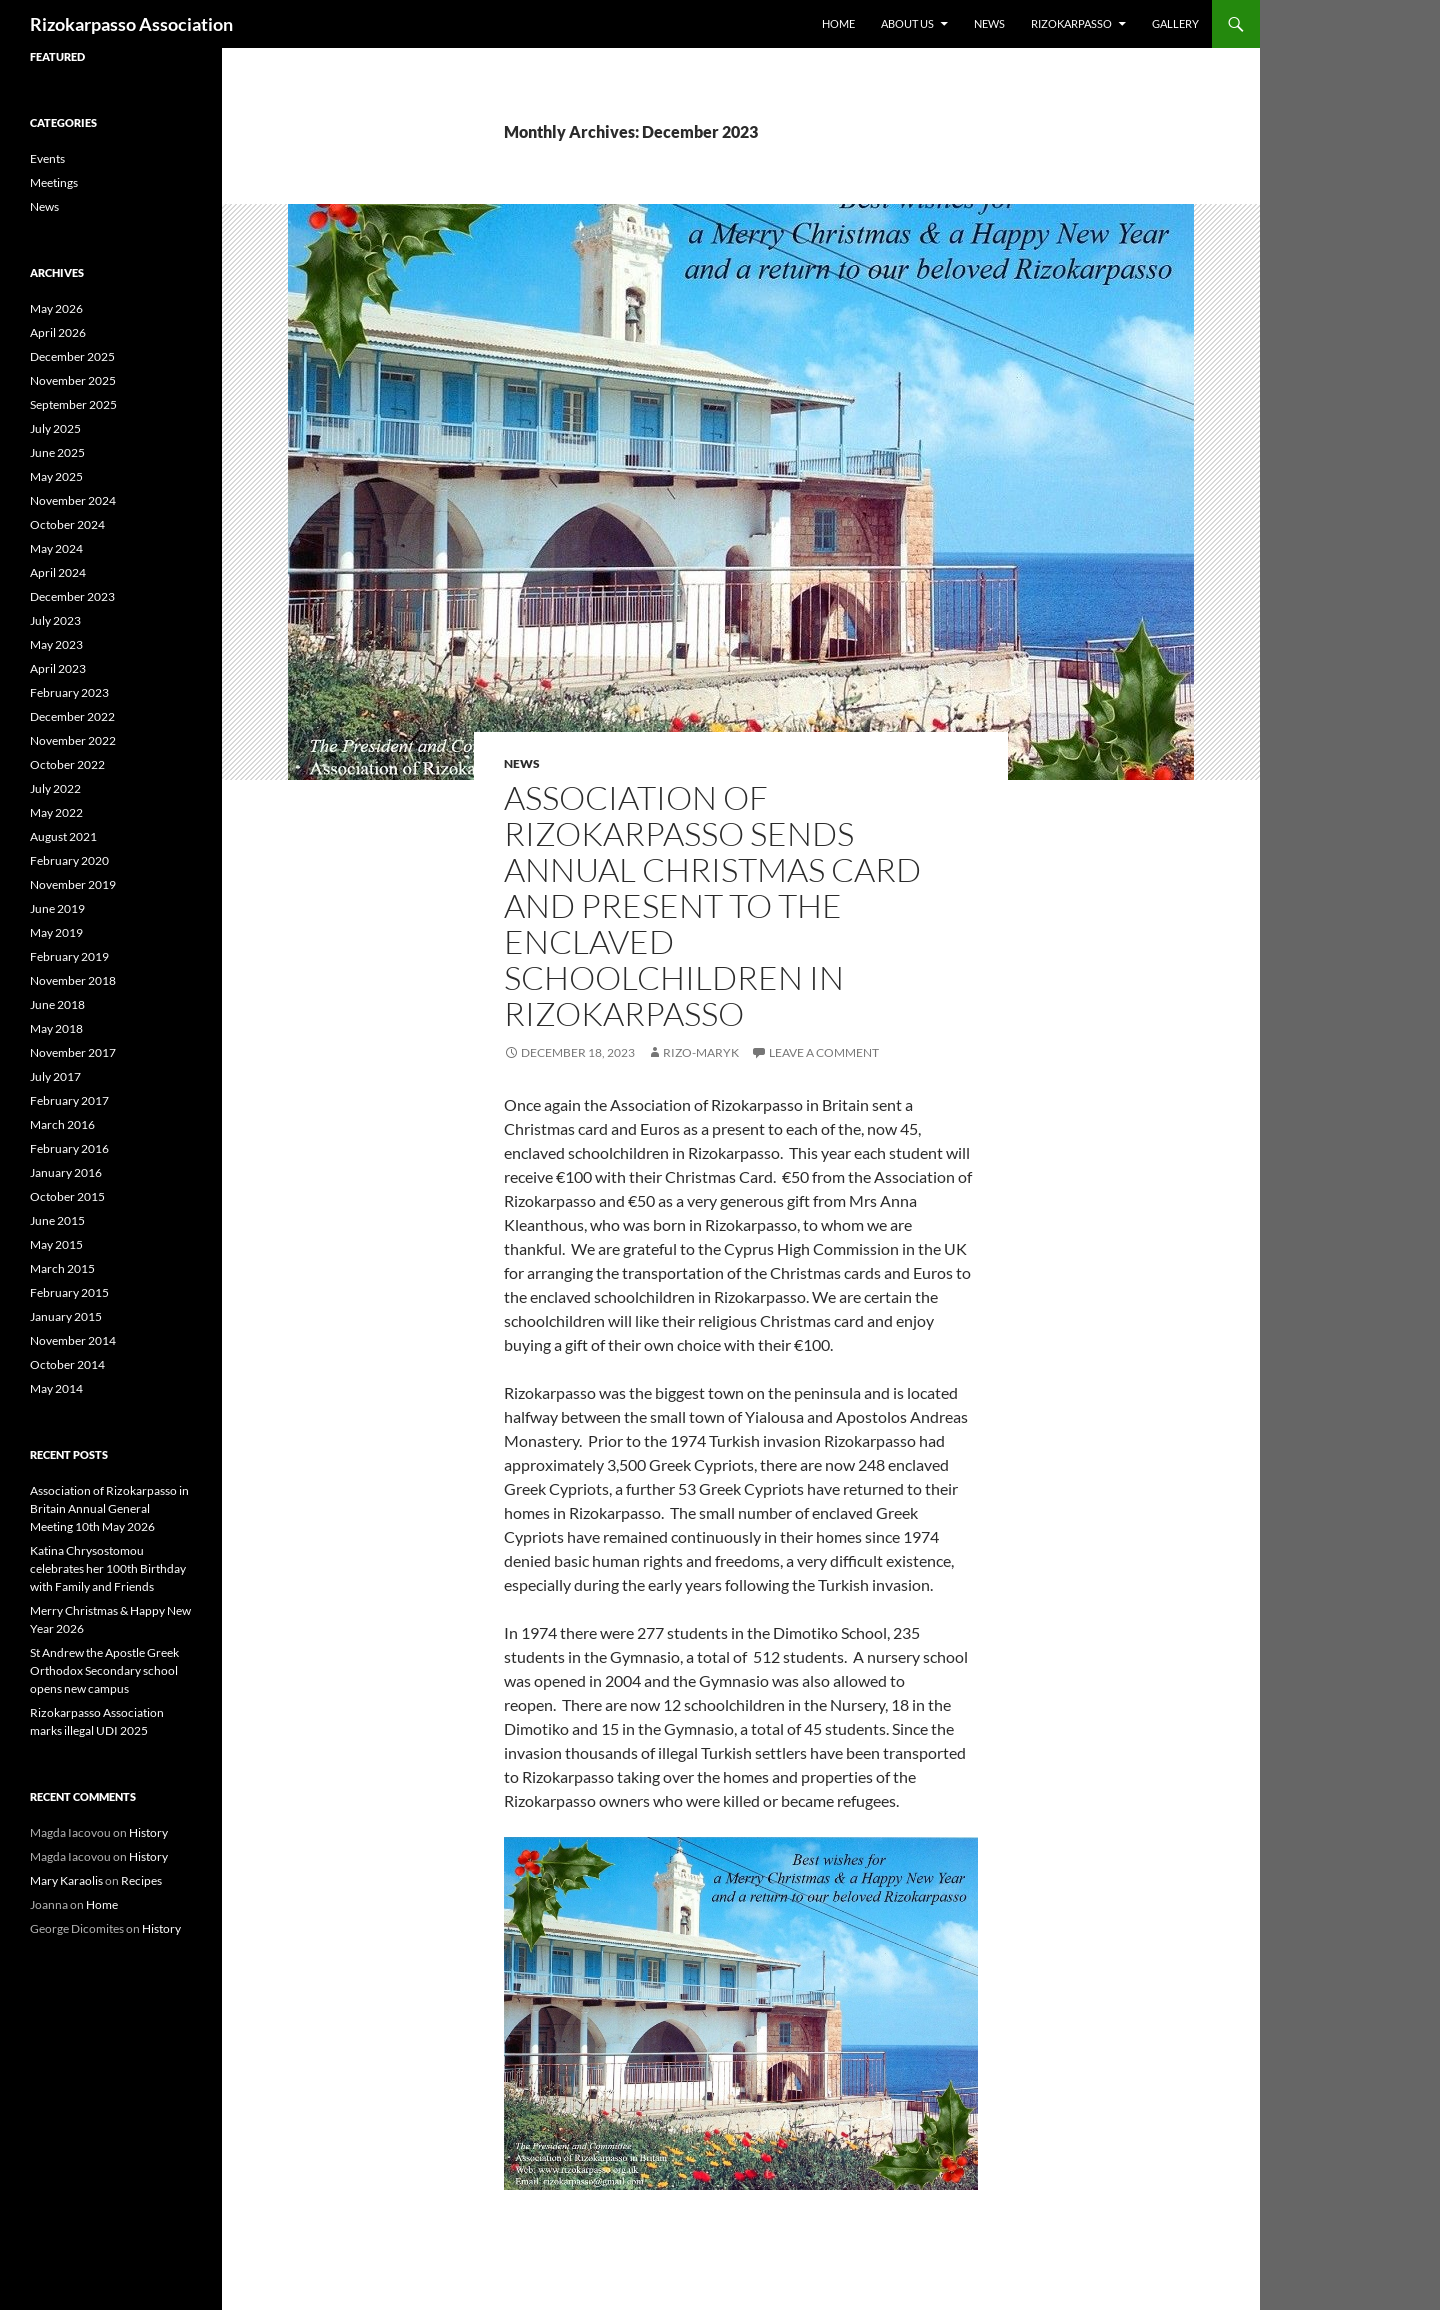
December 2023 (72, 596)
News (989, 23)
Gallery (1175, 23)
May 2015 (56, 1244)
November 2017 (73, 1052)
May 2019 (56, 932)
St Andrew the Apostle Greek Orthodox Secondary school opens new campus (104, 1670)
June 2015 (57, 1220)
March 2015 (62, 1268)
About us (907, 23)
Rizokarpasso (1071, 23)
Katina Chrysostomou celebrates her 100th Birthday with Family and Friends (108, 1568)
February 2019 (69, 956)
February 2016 (69, 1148)
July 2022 (55, 788)
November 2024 (73, 500)
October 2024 (67, 524)
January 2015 (66, 1316)
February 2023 (69, 692)
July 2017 (55, 1076)
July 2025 (55, 428)
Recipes (141, 1880)
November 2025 (73, 380)
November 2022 (73, 740)
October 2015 (67, 1196)
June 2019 (57, 908)
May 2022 (56, 812)
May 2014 (56, 1388)
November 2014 (73, 1340)
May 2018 (56, 1028)
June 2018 (57, 1004)
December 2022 (72, 716)
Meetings (54, 182)
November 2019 (73, 884)
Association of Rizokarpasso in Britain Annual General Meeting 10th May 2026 (109, 1508)
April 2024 (58, 572)
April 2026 (58, 332)
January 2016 (66, 1172)
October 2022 (67, 764)
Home (838, 23)
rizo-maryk (701, 1052)
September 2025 (73, 404)
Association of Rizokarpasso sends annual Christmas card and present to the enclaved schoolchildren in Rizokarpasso (712, 905)
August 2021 (63, 836)
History (148, 1832)
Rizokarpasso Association (131, 24)
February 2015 (69, 1292)
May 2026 (56, 308)
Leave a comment (824, 1052)
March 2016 (62, 1124)
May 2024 (56, 548)
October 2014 (67, 1364)
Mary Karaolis (66, 1880)
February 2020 (69, 860)
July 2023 (55, 620)
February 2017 (69, 1100)
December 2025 (72, 356)
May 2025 (56, 476)
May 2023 (56, 644)
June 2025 (57, 452)
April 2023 (58, 668)
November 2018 (73, 980)
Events (47, 158)
